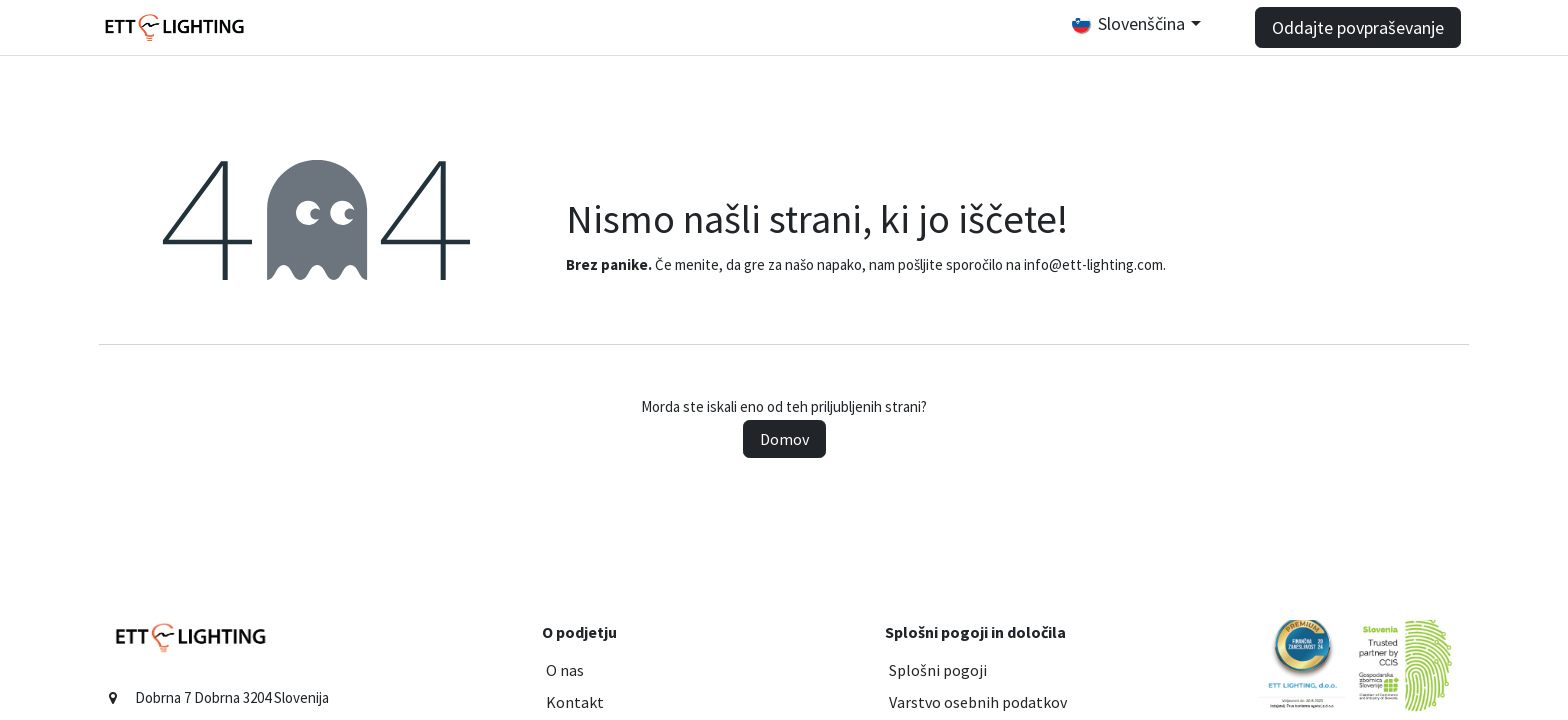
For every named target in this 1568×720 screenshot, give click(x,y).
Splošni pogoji (938, 670)
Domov (784, 439)
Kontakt (575, 702)
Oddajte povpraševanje (1358, 27)
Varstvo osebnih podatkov (978, 702)
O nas (565, 670)
